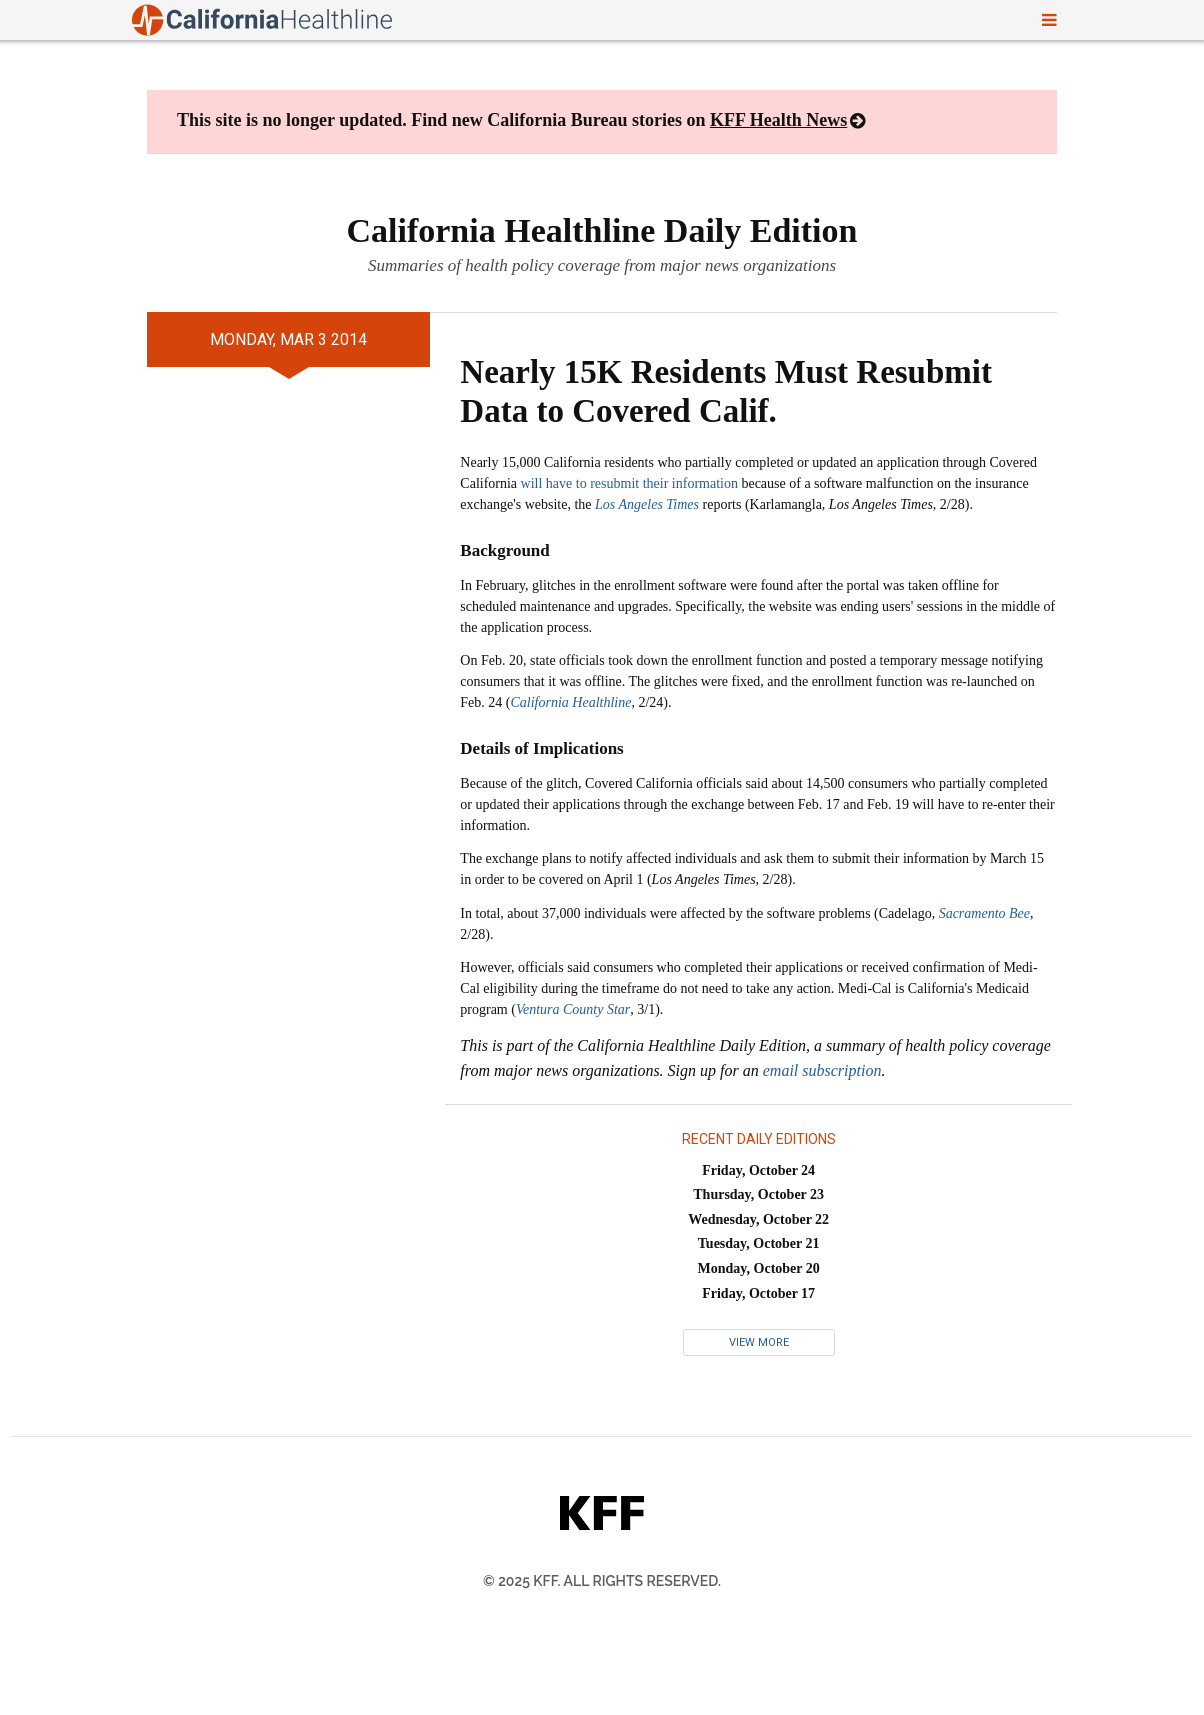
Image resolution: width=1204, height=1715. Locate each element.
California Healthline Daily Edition (602, 230)
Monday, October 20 (759, 1268)
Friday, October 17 (758, 1293)
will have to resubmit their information (629, 483)
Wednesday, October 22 (758, 1219)
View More (759, 1342)
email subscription (822, 1070)
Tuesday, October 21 (759, 1243)
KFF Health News (778, 120)
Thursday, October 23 (758, 1194)
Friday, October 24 (758, 1170)
